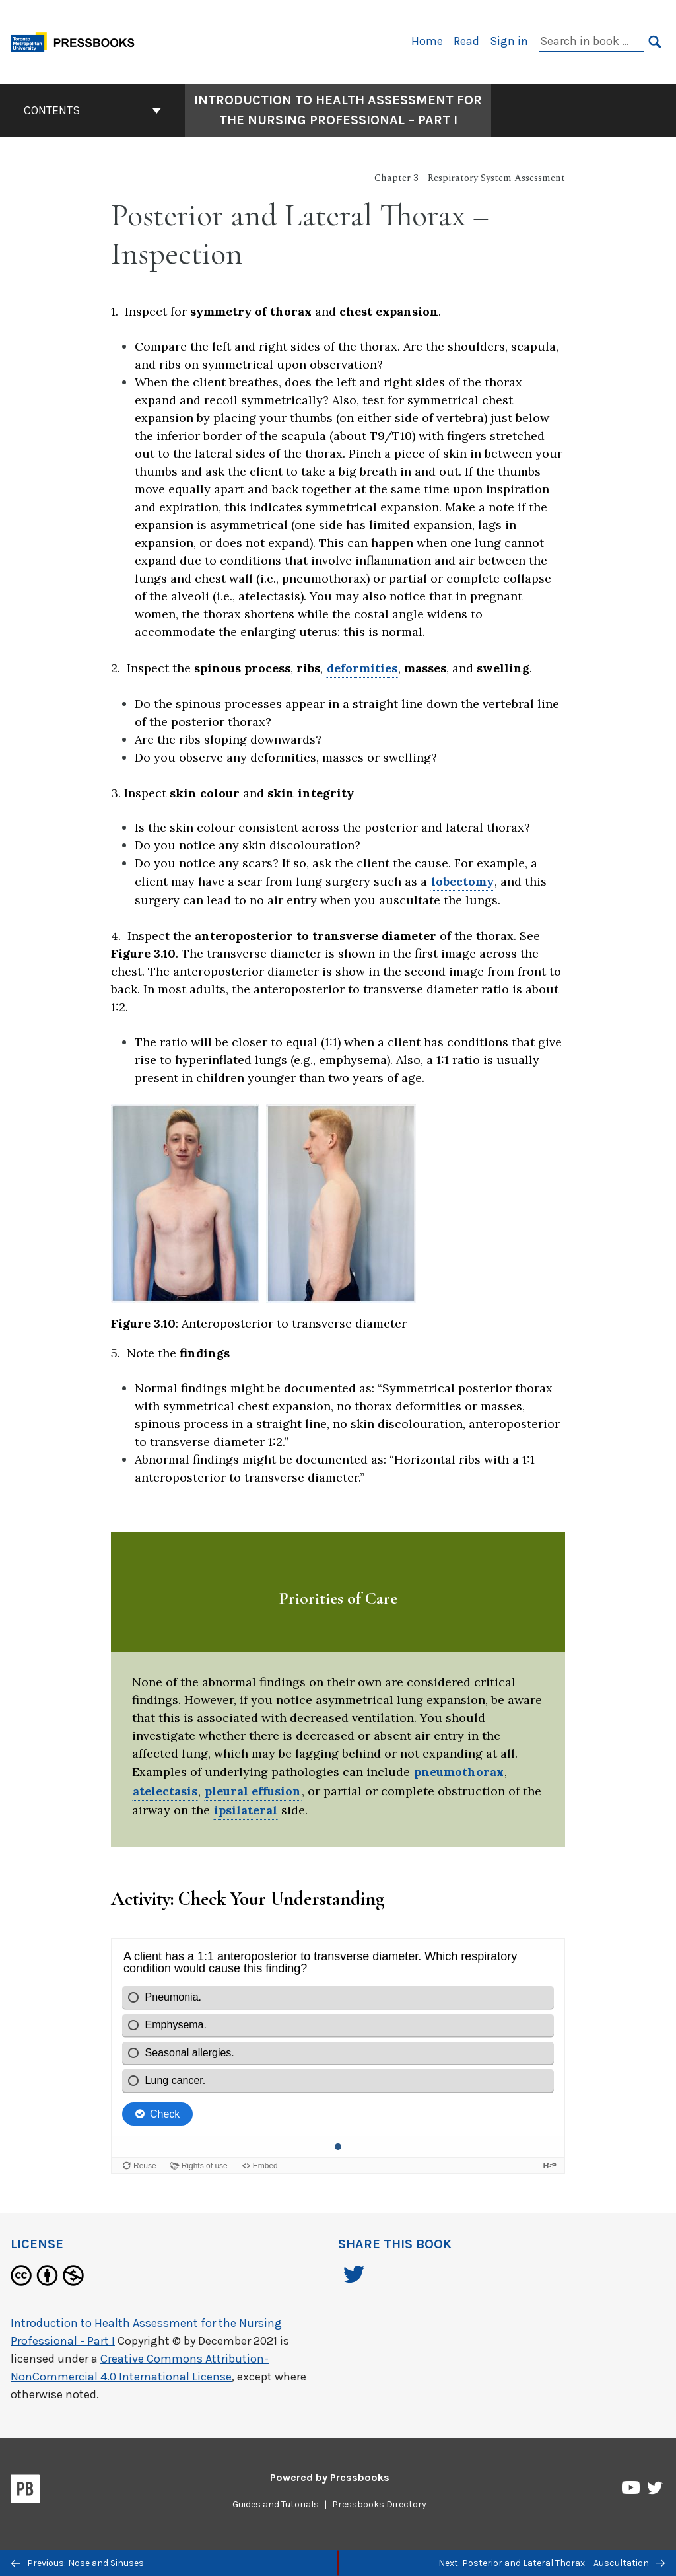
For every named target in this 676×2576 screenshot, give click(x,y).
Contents (92, 110)
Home (427, 41)
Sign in (509, 41)
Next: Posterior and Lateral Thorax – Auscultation (551, 2563)
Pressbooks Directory (379, 2504)
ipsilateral (245, 1810)
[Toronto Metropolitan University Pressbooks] (77, 40)
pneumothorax (459, 1771)
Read (466, 41)
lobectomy (462, 881)
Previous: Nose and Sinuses (77, 2563)
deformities (362, 668)
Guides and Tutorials (275, 2504)
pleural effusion (253, 1791)
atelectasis (165, 1791)
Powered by (329, 2477)
